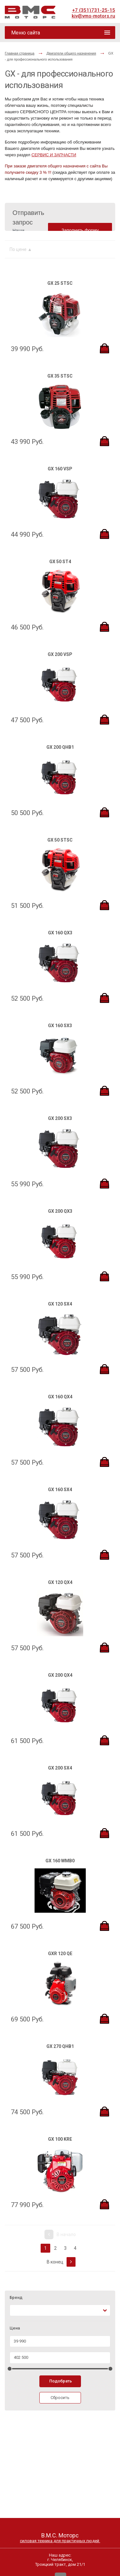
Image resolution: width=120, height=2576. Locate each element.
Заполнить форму (80, 230)
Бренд (16, 2297)
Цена (15, 2328)
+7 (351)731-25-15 (93, 10)
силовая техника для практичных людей (60, 2540)
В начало (60, 2234)
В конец (61, 2262)
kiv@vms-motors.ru (93, 16)
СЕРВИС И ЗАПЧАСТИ (53, 154)
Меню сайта (25, 33)
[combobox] (60, 2310)
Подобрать (60, 2381)
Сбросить (60, 2397)
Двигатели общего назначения (71, 53)
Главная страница (19, 53)
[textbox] (15, 2310)
